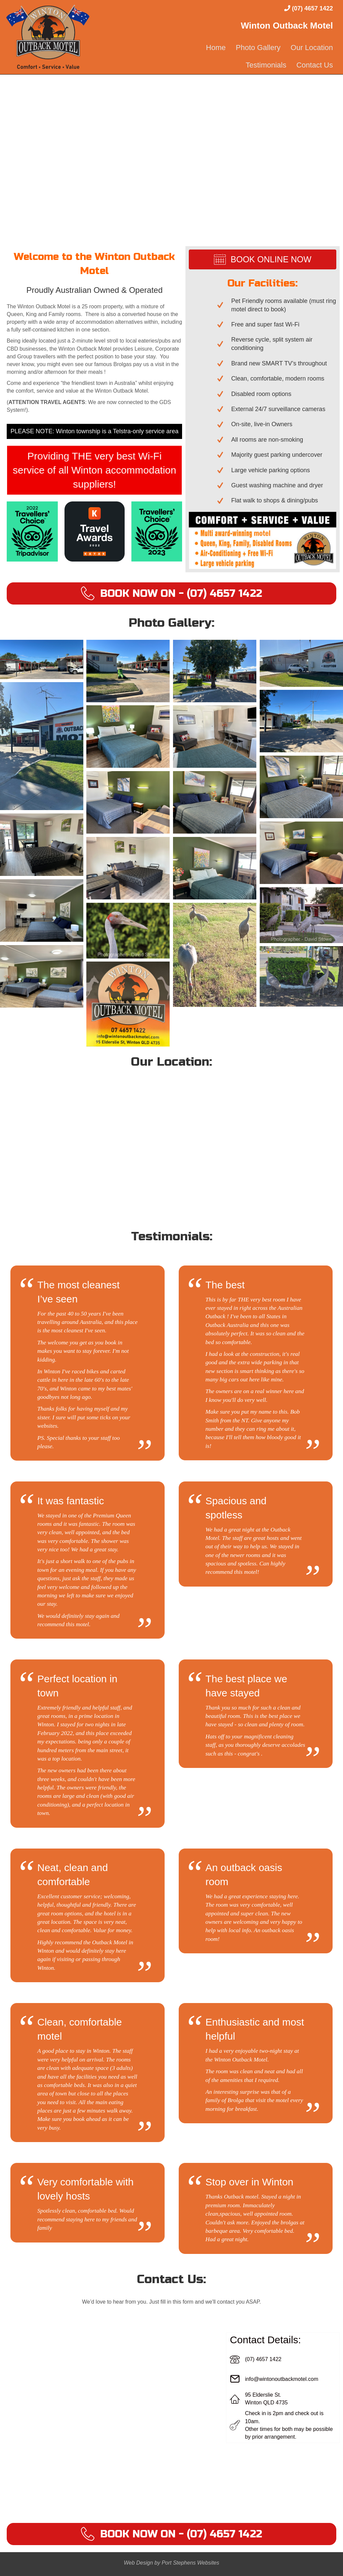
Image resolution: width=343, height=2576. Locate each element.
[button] (171, 593)
